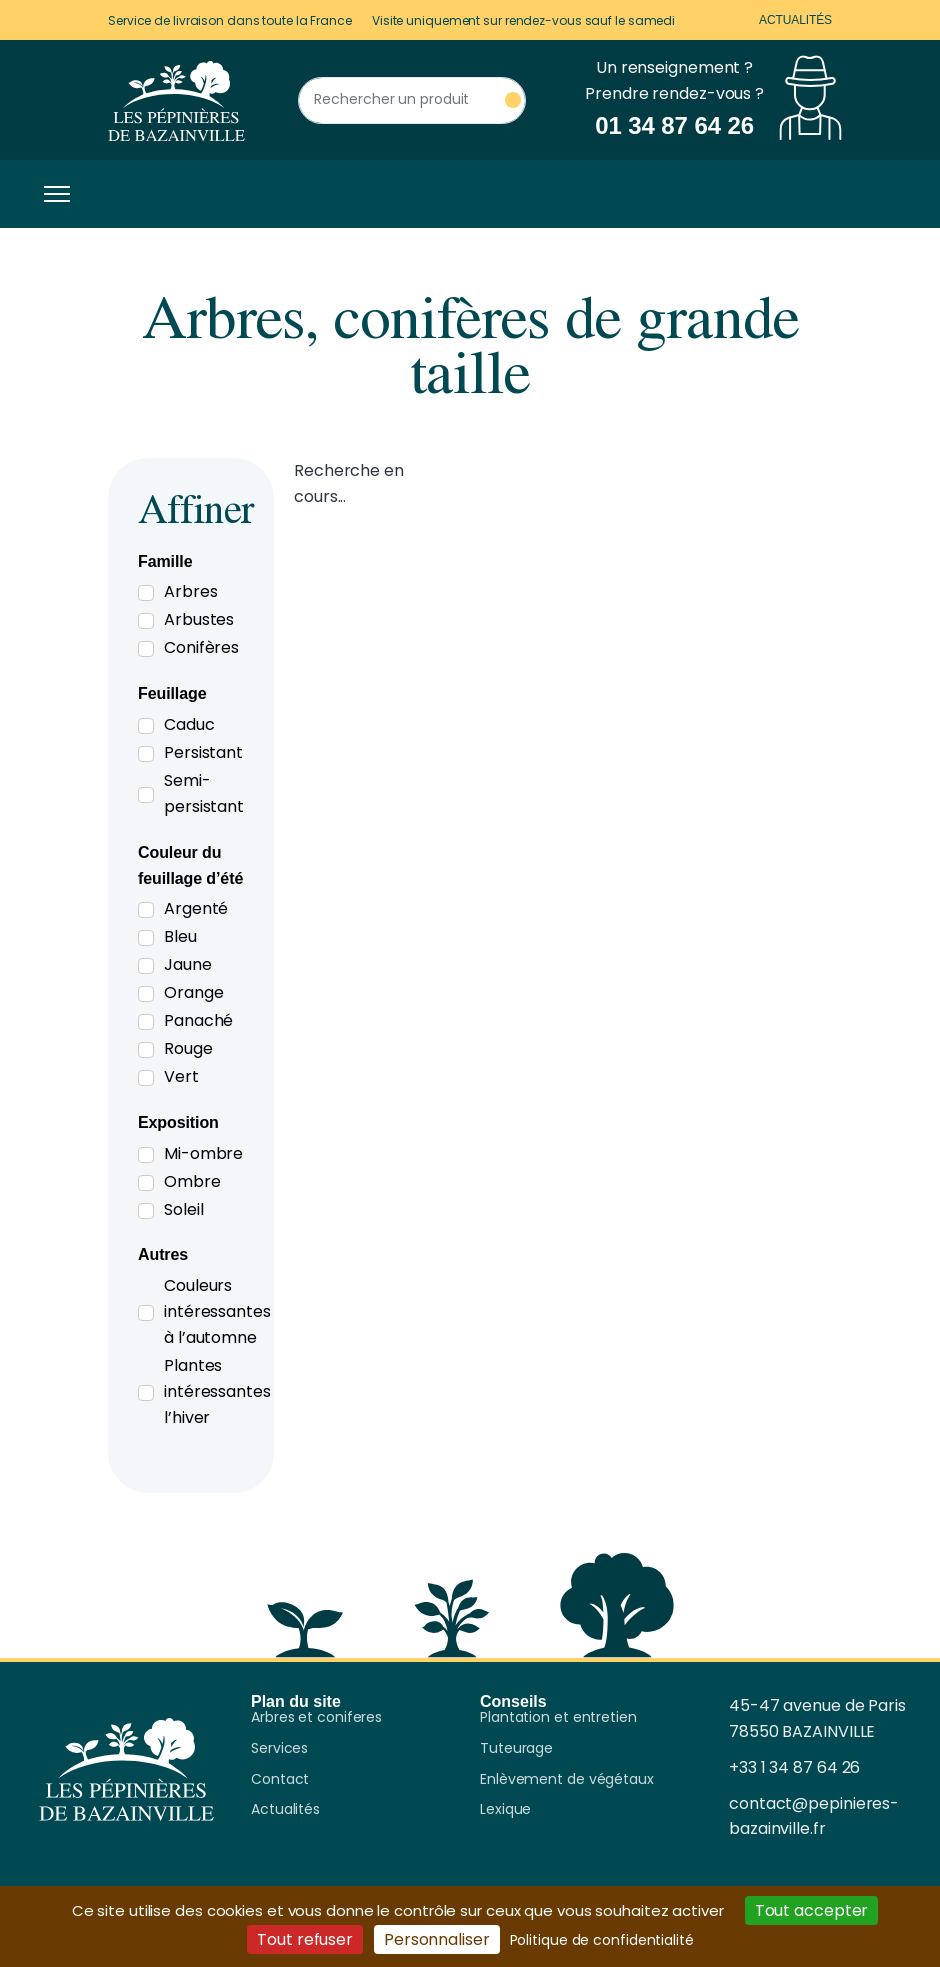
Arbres (190, 591)
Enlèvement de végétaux (567, 1780)
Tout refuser (305, 1939)
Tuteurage (516, 1749)
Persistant (203, 752)
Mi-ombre (203, 1153)
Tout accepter (812, 1910)
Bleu (180, 936)
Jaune (188, 964)
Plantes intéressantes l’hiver (217, 1391)
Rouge (188, 1048)
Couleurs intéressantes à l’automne (217, 1311)
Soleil (183, 1209)
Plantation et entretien (558, 1718)
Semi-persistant (204, 793)
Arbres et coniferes (316, 1718)
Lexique (505, 1810)
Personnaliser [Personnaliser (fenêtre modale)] (437, 1939)
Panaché (198, 1020)
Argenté (196, 908)
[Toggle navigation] (52, 194)
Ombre (192, 1181)
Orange (193, 992)
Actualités (795, 20)
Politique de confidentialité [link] (602, 1940)
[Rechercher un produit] (412, 100)
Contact (280, 1780)
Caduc (189, 724)
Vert (181, 1076)
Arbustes (199, 619)
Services (279, 1749)
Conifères (201, 647)
